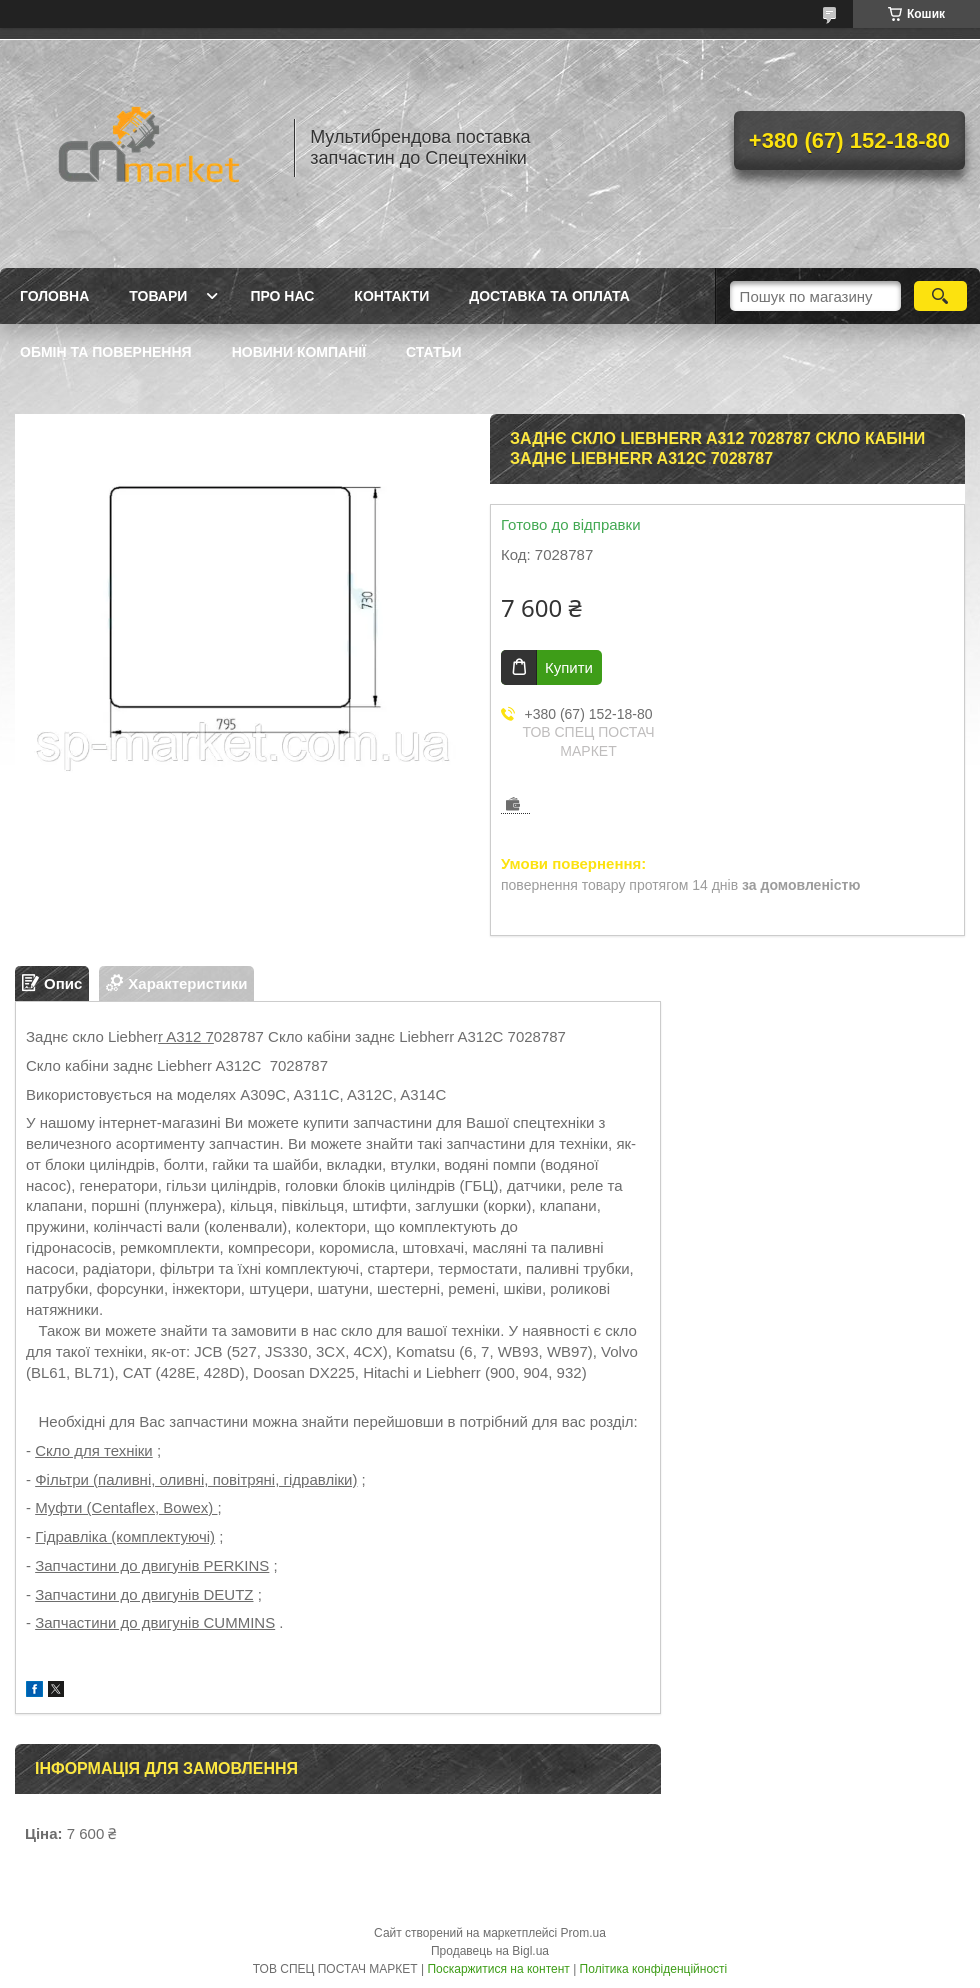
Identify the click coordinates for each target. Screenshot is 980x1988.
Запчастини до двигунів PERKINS (152, 1565)
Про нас (282, 296)
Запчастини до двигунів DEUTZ (144, 1594)
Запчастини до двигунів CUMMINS (155, 1622)
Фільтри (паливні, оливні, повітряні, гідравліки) (196, 1479)
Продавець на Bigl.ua (490, 1951)
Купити (569, 667)
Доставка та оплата (549, 296)
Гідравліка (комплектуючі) (125, 1536)
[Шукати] (940, 296)
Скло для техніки (94, 1450)
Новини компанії (299, 352)
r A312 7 (186, 1036)
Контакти (391, 296)
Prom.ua (583, 1933)
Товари (158, 296)
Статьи (434, 352)
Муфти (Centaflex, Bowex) (126, 1507)
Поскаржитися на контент (498, 1969)
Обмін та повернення (106, 352)
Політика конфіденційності (654, 1969)
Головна (54, 296)
